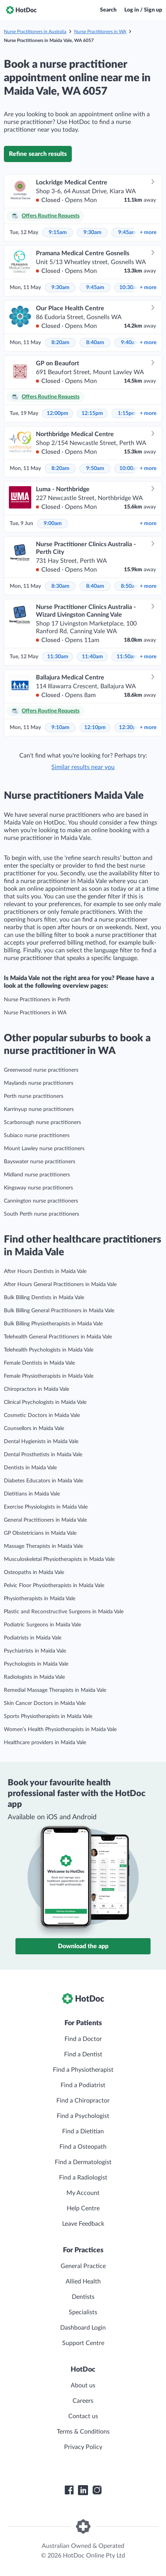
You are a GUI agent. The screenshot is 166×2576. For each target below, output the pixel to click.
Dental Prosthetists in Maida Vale (43, 1454)
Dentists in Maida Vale (30, 1467)
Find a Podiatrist (83, 2085)
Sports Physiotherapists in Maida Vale (48, 1716)
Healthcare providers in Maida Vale (45, 1742)
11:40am (92, 656)
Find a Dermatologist (83, 2162)
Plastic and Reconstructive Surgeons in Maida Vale (64, 1611)
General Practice (83, 2266)
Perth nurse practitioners (33, 1096)
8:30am (60, 586)
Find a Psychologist (83, 2116)
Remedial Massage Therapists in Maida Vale (55, 1690)
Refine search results (38, 154)
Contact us (83, 2416)
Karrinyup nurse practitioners (39, 1109)
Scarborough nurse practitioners (42, 1122)
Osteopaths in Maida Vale (34, 1572)
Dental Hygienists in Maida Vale (41, 1441)
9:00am (53, 523)
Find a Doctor (83, 2039)
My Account (83, 2193)
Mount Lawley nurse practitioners (44, 1148)
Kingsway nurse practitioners (38, 1188)
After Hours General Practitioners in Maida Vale (60, 1284)
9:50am (95, 468)
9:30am (92, 232)
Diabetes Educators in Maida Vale (43, 1481)
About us (83, 2385)
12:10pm (95, 727)
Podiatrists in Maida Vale (32, 1638)
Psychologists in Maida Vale (36, 1664)
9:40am (130, 342)
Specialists (83, 2312)
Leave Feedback (83, 2224)
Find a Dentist (83, 2054)
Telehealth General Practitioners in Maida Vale (58, 1337)
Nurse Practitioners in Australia (35, 31)
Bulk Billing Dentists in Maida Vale (44, 1297)
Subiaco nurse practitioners (36, 1135)
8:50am (130, 586)
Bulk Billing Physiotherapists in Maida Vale (53, 1323)
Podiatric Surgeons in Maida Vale (42, 1625)
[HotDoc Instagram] (97, 2490)
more (148, 232)
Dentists (83, 2297)
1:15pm (127, 413)
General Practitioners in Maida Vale (45, 1520)
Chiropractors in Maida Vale (36, 1389)
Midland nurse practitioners (37, 1175)
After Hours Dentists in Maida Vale (45, 1271)
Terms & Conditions (83, 2432)
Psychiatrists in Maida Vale (35, 1651)
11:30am (57, 656)
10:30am (130, 287)
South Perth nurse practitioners (41, 1214)
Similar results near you (83, 767)
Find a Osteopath (83, 2147)
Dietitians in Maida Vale (32, 1494)
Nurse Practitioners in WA (100, 31)
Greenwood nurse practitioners (41, 1070)
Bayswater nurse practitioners (39, 1161)
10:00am (130, 468)
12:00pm (57, 413)
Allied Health (83, 2281)
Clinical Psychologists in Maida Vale (45, 1402)
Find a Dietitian (83, 2131)
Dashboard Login (83, 2328)
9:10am (60, 727)
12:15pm (92, 413)
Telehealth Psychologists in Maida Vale (48, 1350)
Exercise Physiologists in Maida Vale (46, 1507)
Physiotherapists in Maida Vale (39, 1598)
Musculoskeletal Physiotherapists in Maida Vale (59, 1559)
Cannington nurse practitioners (41, 1201)
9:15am (58, 232)
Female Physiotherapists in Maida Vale (48, 1376)
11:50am (127, 656)
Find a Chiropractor (83, 2101)
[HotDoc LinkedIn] (83, 2490)
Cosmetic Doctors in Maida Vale (42, 1415)
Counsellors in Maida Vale (34, 1428)
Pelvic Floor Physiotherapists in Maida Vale (54, 1585)
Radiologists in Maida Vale (34, 1677)
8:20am (60, 342)
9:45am (127, 232)
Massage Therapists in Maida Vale (43, 1546)
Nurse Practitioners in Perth (37, 999)
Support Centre (83, 2343)
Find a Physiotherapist (83, 2070)
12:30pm (130, 727)
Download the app (83, 1946)
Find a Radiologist (83, 2178)
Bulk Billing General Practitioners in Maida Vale (59, 1310)
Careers (83, 2401)
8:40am (95, 342)
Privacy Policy (83, 2447)
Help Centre (83, 2208)
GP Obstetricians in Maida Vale (40, 1533)
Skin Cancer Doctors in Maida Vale (45, 1703)
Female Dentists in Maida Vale (39, 1363)
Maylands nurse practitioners (38, 1083)
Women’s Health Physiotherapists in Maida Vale (60, 1729)
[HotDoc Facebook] (69, 2490)
